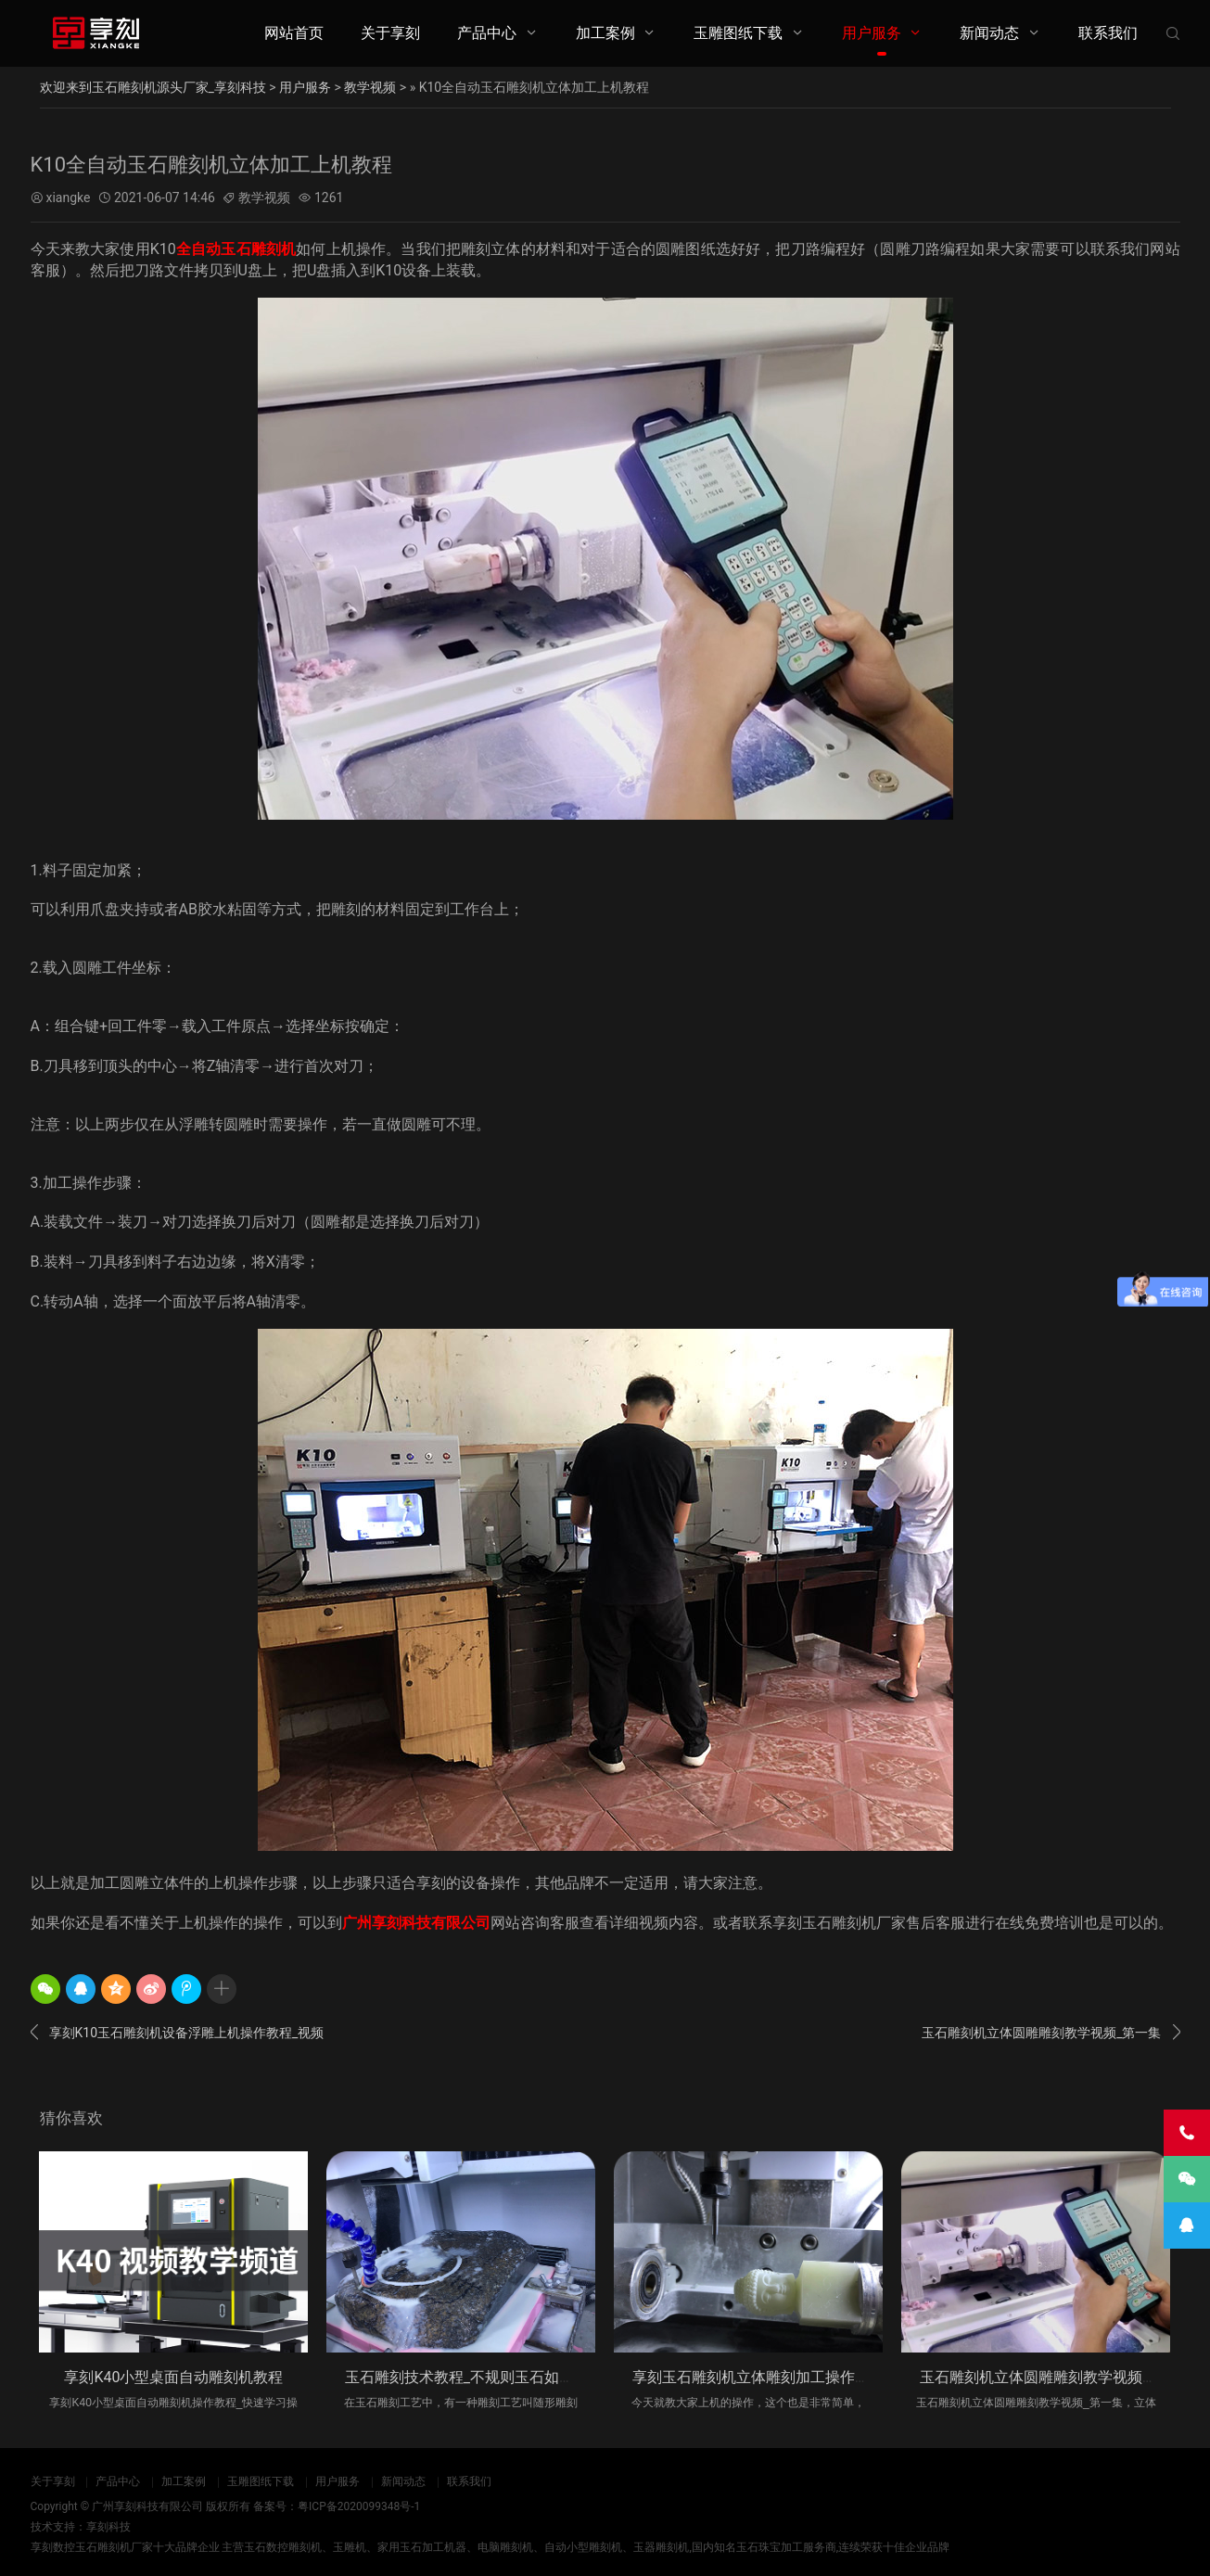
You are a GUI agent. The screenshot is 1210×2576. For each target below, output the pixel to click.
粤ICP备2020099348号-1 (359, 2506)
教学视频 (370, 87)
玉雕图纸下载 (738, 33)
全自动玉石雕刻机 (236, 249)
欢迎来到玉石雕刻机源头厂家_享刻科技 (153, 87)
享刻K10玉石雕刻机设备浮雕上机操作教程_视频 (178, 2033)
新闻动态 (989, 33)
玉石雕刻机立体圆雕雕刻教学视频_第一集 (1050, 2033)
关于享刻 (390, 33)
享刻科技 (108, 2526)
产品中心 (486, 33)
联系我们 (1108, 33)
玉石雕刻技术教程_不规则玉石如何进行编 (481, 2377)
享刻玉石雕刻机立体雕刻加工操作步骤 (758, 2377)
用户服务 (871, 33)
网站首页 (294, 33)
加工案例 (605, 33)
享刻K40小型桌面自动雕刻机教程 (173, 2377)
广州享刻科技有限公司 (416, 1923)
